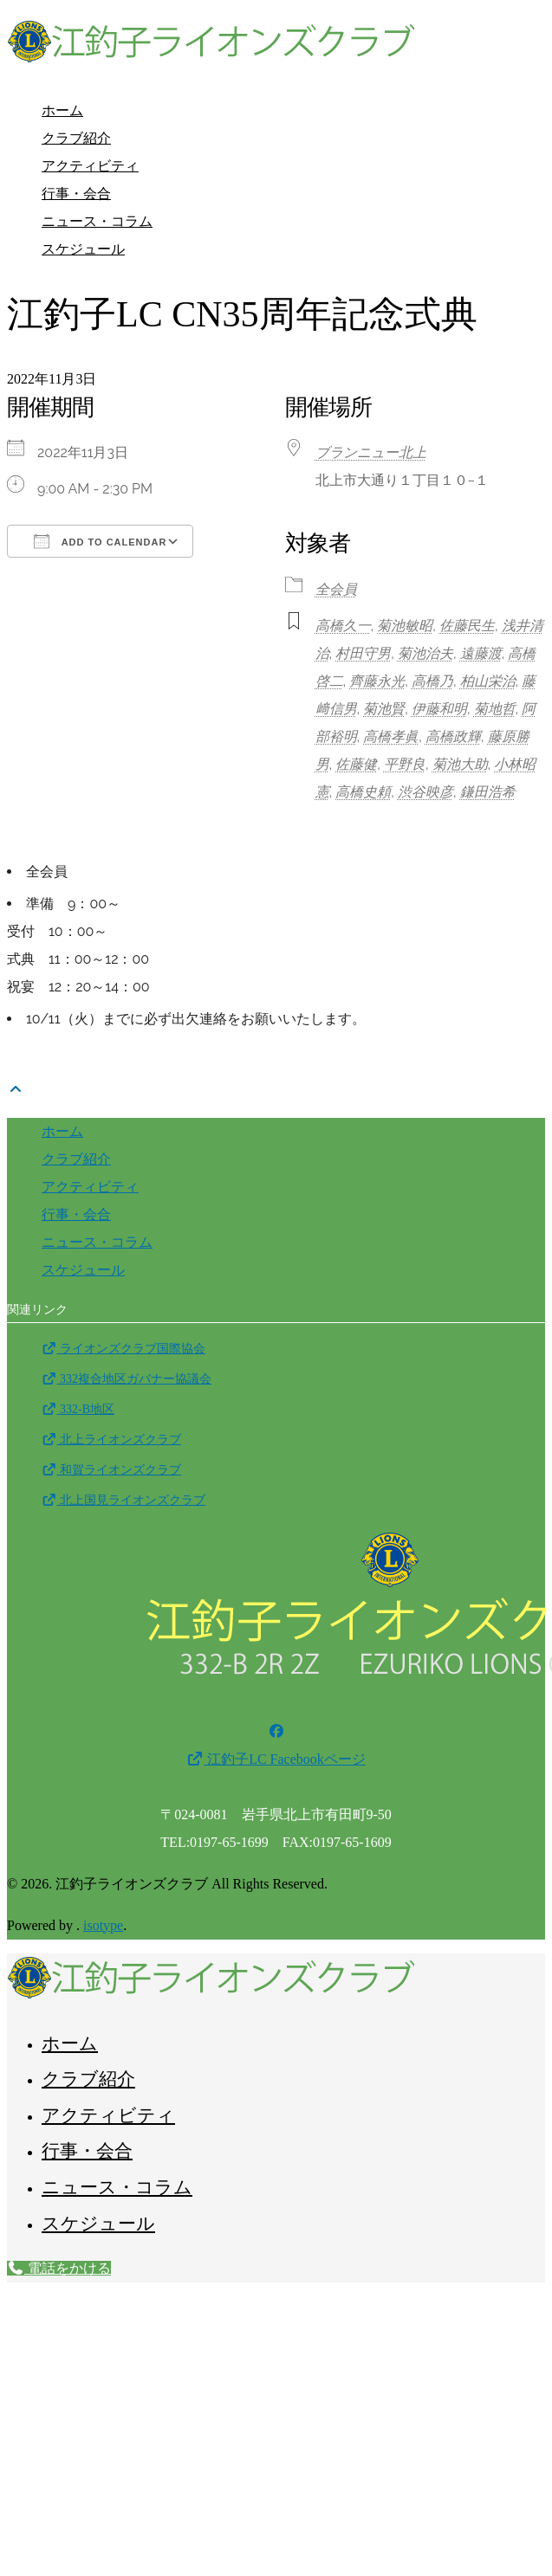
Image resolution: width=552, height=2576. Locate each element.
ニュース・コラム (97, 221)
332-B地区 (78, 1409)
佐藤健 (356, 764)
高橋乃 (432, 681)
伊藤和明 (439, 708)
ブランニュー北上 (370, 452)
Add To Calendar (100, 541)
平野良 (404, 764)
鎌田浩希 (488, 792)
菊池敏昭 (404, 625)
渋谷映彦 (425, 792)
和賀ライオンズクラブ (111, 1469)
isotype (103, 1925)
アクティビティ (90, 165)
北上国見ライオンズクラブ (123, 1500)
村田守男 (363, 653)
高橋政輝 (453, 736)
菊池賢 (384, 708)
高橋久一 (343, 625)
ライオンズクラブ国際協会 (123, 1348)
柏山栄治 (488, 681)
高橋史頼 (363, 792)
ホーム (62, 110)
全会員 (336, 589)
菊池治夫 (425, 653)
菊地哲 (495, 708)
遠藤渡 (481, 653)
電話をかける (59, 2268)
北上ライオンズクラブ (111, 1439)
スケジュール (83, 249)
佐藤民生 (467, 625)
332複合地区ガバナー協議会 (126, 1378)
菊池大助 (460, 764)
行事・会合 (76, 193)
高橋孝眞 (391, 736)
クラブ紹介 (76, 138)
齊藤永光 (377, 681)
